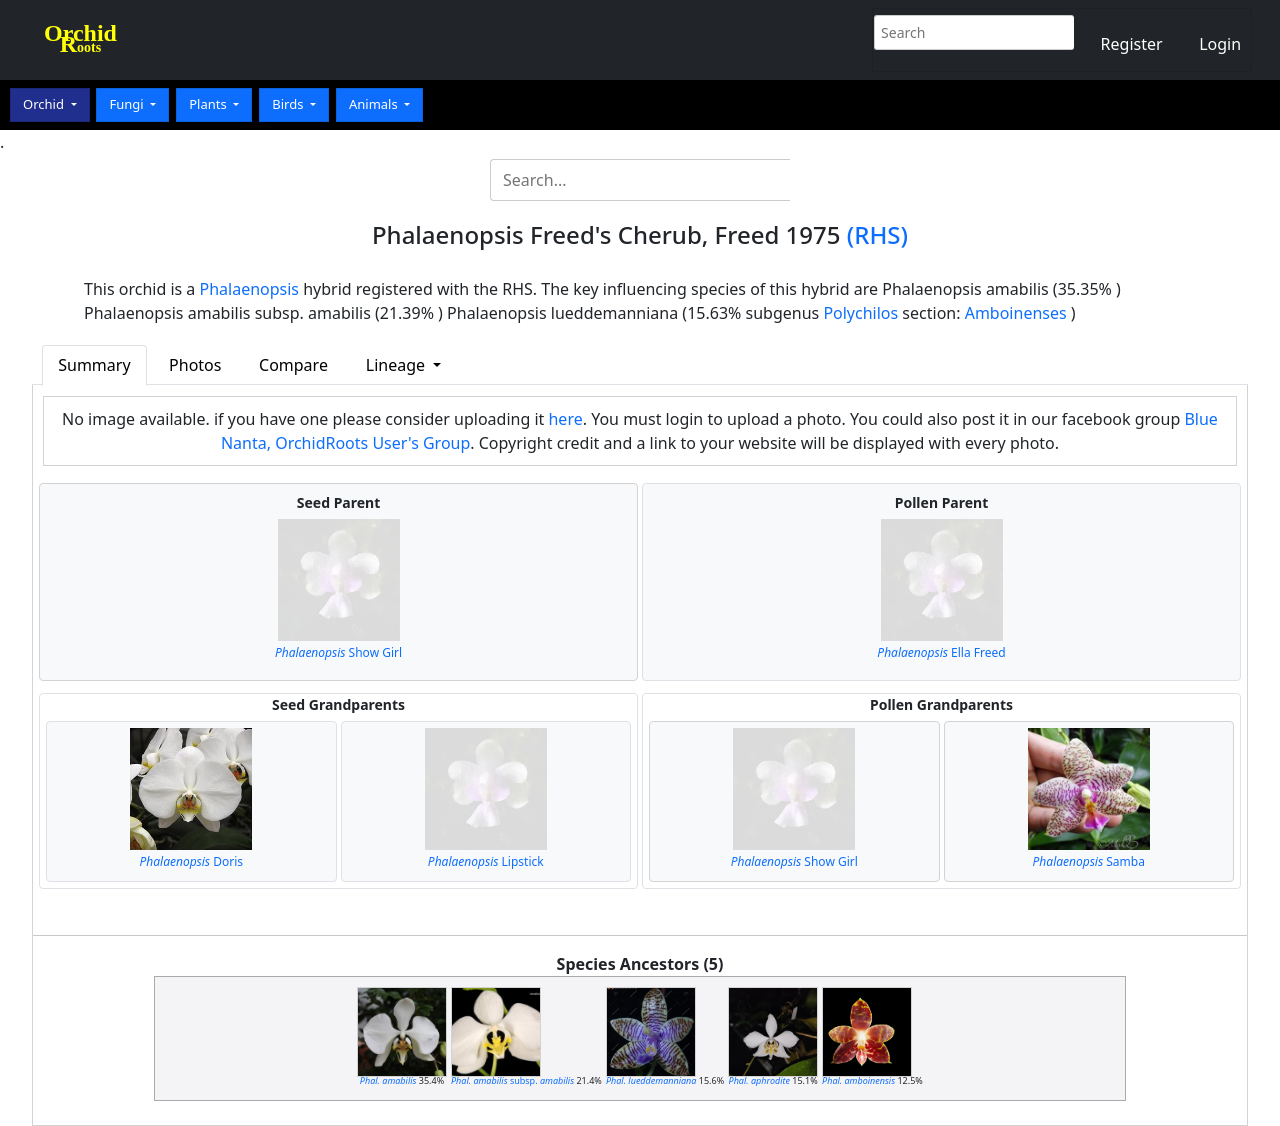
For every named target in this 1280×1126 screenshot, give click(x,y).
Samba (1089, 861)
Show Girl (338, 652)
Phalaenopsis (250, 289)
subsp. (512, 1080)
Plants (209, 104)
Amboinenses (1016, 313)
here (565, 419)
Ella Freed (941, 652)
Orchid (45, 104)
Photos (195, 365)
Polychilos (860, 313)
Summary (94, 365)
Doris (191, 861)
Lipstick (486, 861)
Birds (289, 104)
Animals (375, 104)
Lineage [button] (397, 365)
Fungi (128, 104)
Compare (293, 365)
